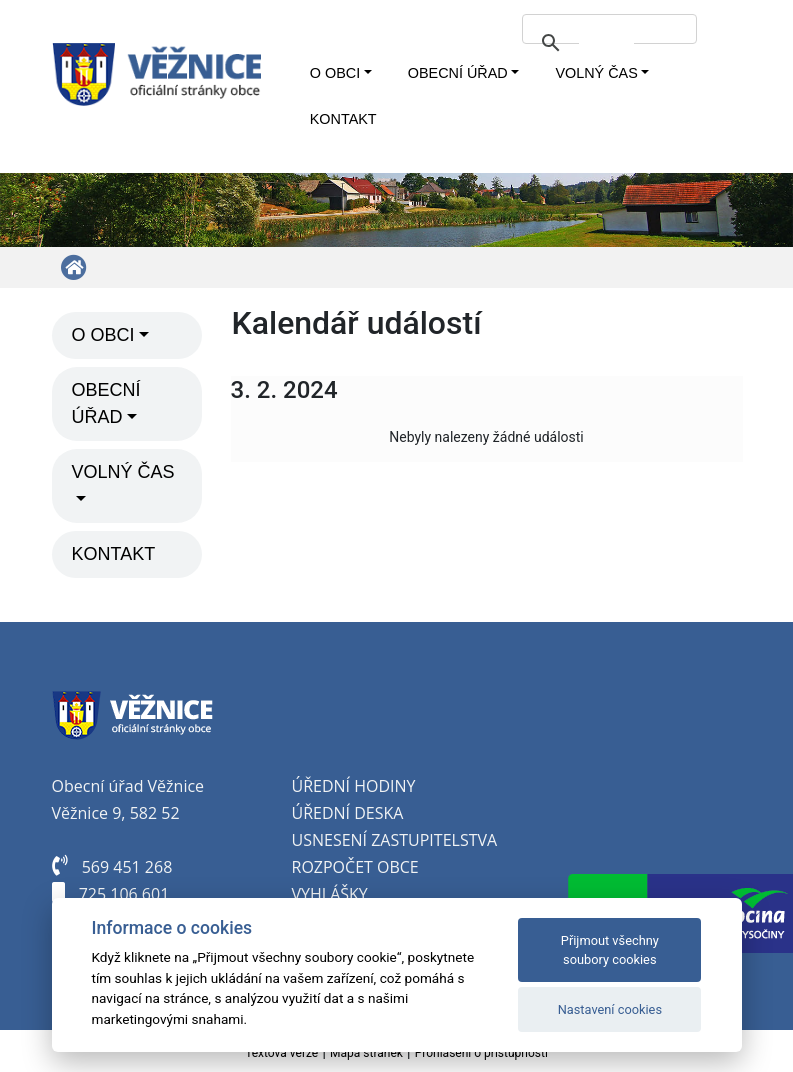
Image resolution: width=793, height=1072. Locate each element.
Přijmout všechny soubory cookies (610, 950)
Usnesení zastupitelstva (395, 840)
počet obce (371, 867)
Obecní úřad (458, 73)
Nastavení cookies (610, 1009)
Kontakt (343, 119)
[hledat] (606, 43)
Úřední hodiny (354, 786)
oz (312, 867)
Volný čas (596, 73)
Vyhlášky (330, 894)
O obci (335, 73)
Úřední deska (348, 813)
